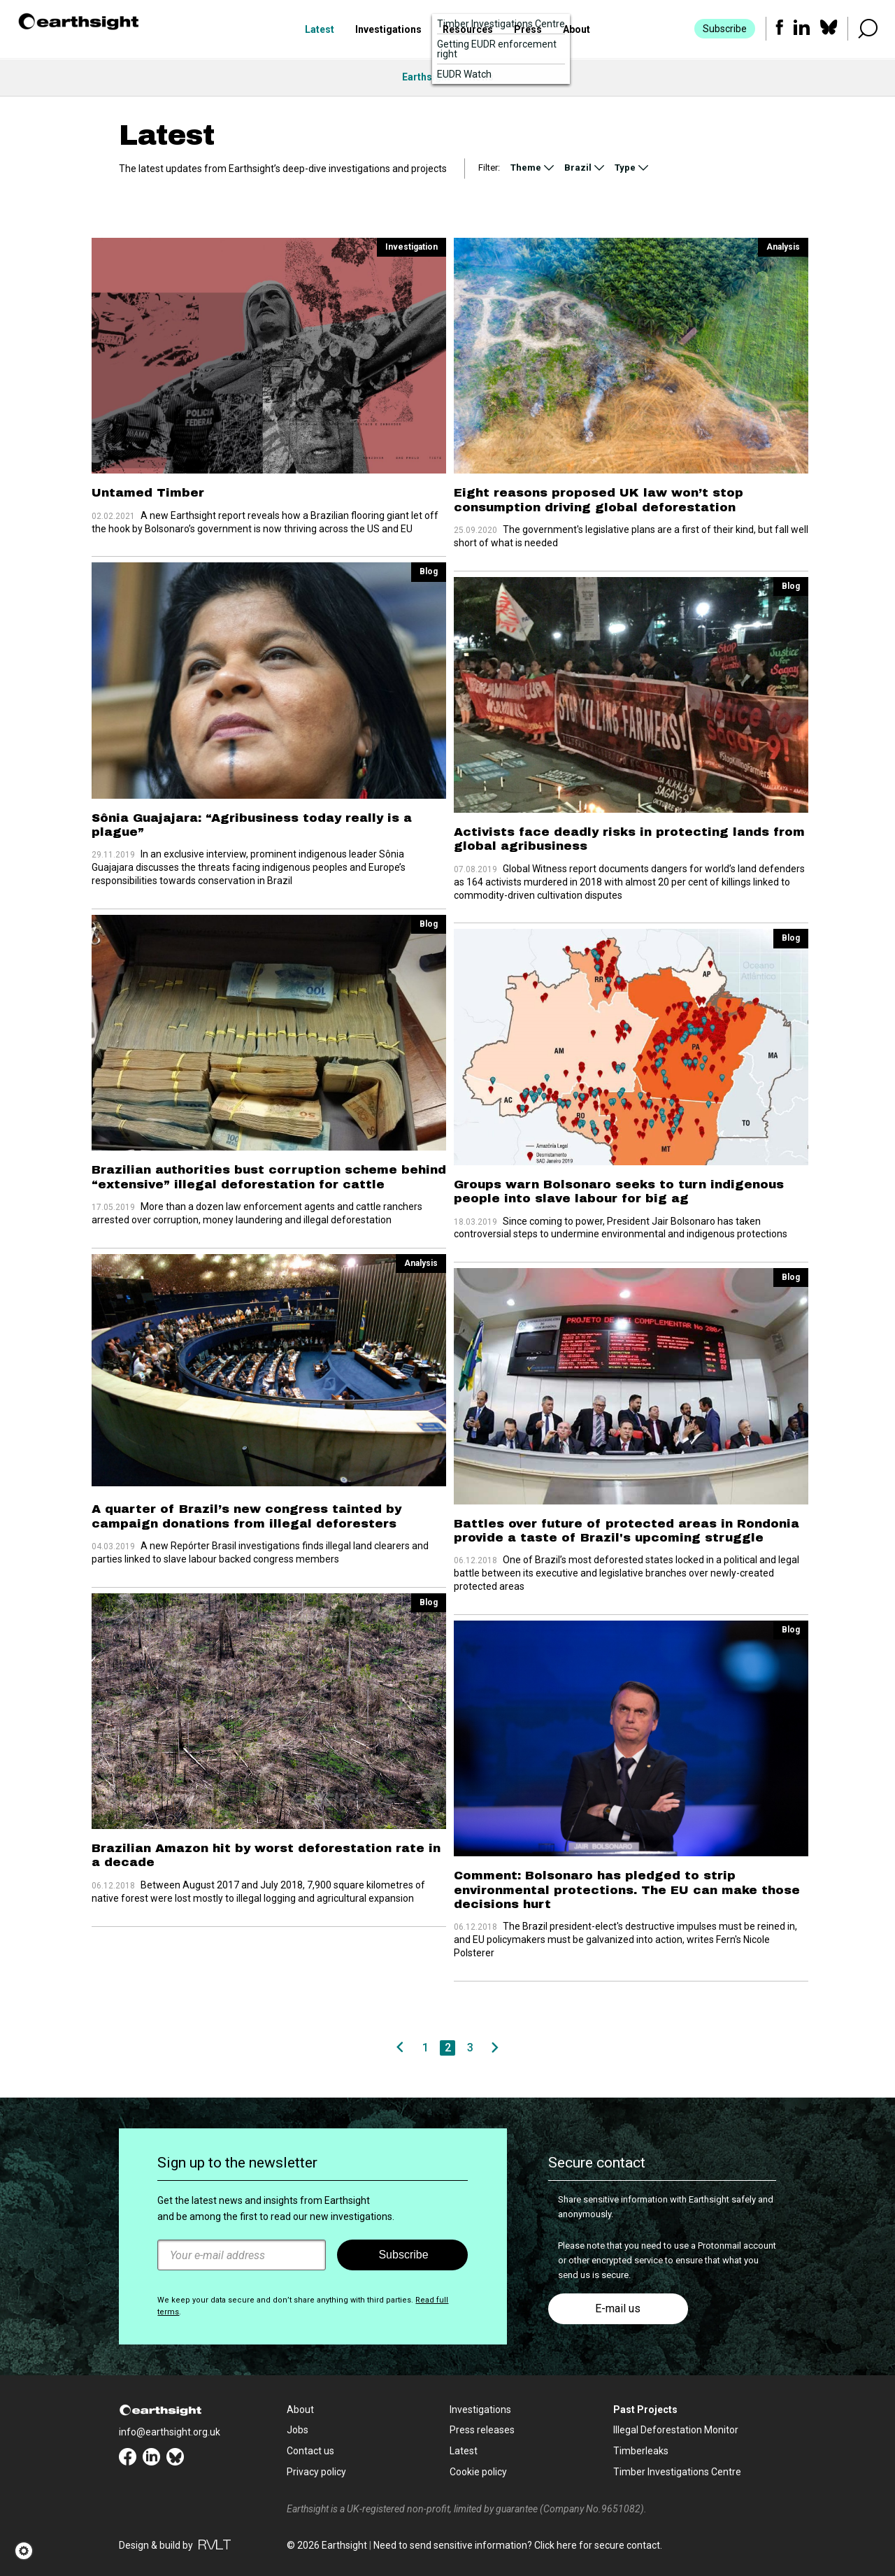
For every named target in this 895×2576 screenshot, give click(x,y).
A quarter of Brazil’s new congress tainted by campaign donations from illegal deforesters (246, 1516)
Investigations (388, 30)
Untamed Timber (148, 492)
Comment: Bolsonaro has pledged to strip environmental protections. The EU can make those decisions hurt (627, 1890)
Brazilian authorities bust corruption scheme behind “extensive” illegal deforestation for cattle (269, 1176)
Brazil (578, 167)
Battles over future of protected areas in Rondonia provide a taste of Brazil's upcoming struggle (626, 1530)
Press (528, 30)
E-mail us (617, 2308)
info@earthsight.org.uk (169, 2432)
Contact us (310, 2450)
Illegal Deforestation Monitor (675, 2429)
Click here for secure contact (597, 2545)
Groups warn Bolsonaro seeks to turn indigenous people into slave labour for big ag (619, 1191)
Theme (525, 167)
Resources (468, 30)
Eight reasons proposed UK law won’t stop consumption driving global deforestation (598, 499)
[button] (28, 2551)
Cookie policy (478, 2471)
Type (625, 167)
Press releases (482, 2429)
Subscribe (724, 29)
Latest (319, 30)
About (576, 30)
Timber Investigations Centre (677, 2471)
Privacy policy (316, 2471)
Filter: (489, 167)
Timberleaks (640, 2450)
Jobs (297, 2429)
